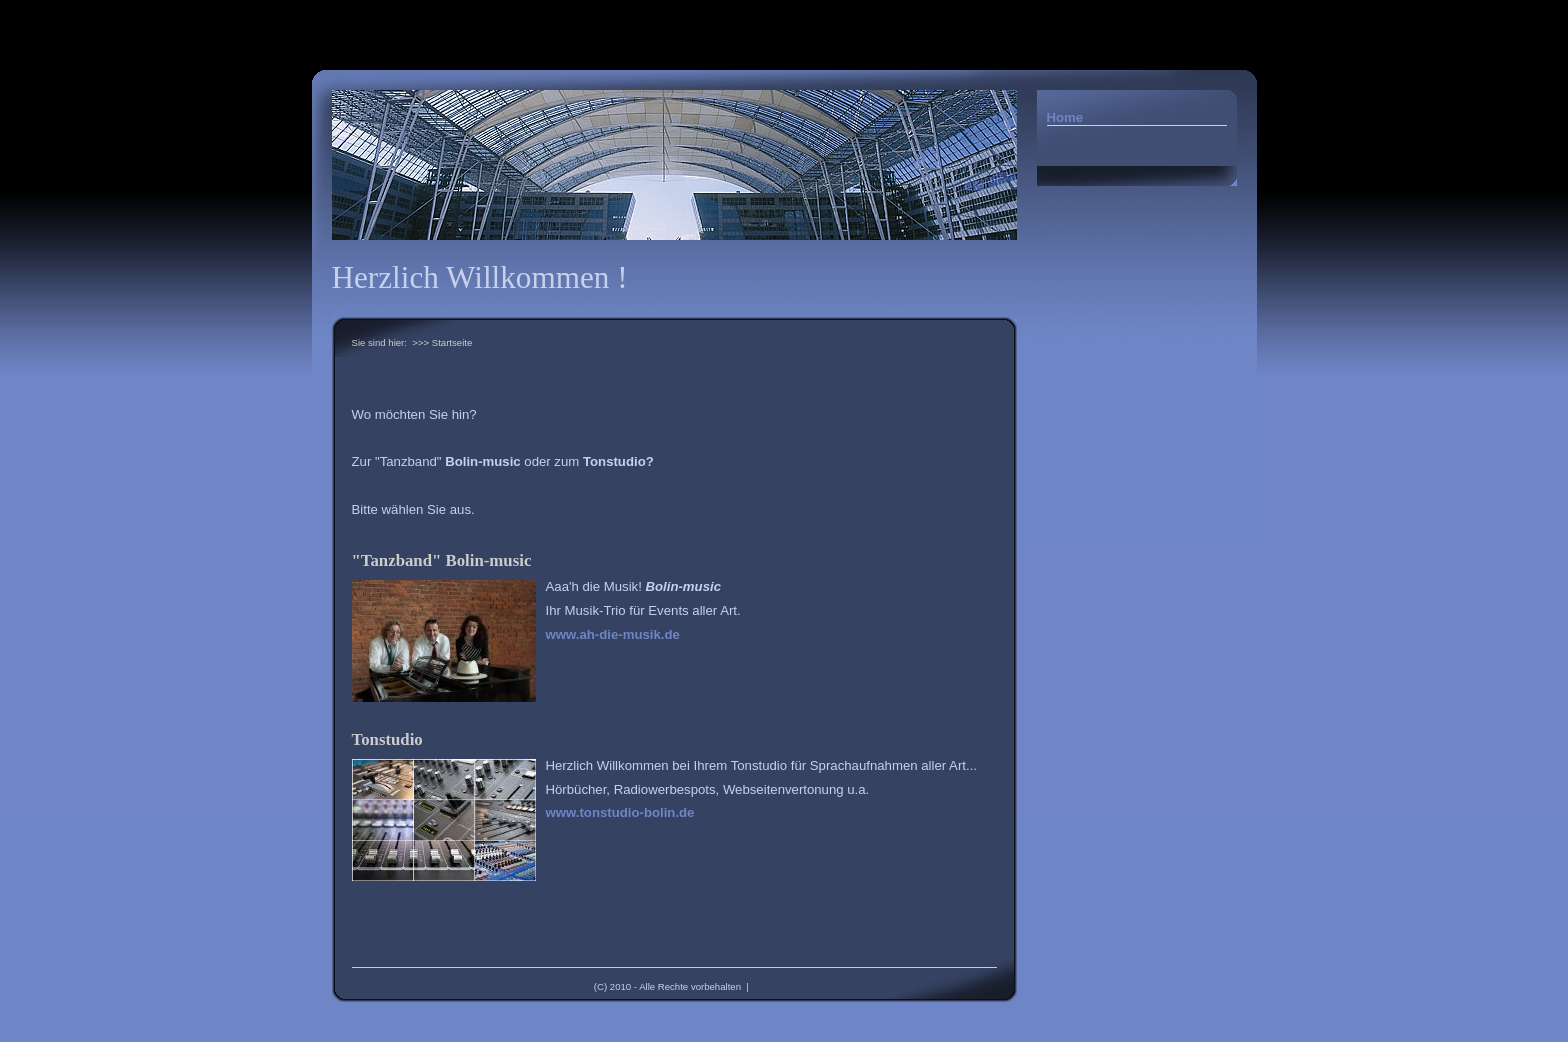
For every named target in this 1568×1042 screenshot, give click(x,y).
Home (1065, 117)
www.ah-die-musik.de (613, 634)
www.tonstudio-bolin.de (620, 812)
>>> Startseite (442, 342)
